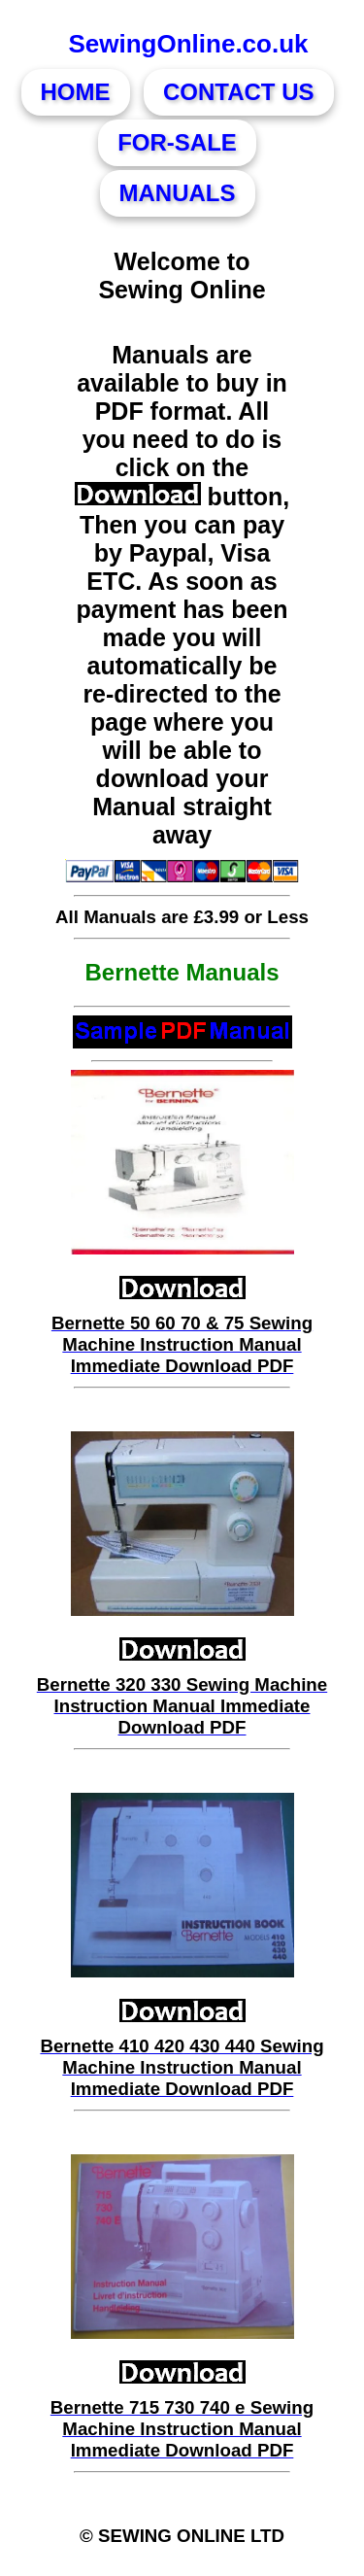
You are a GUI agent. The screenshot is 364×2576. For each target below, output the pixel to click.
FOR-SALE (177, 142)
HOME (76, 92)
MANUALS (177, 193)
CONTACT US (238, 92)
